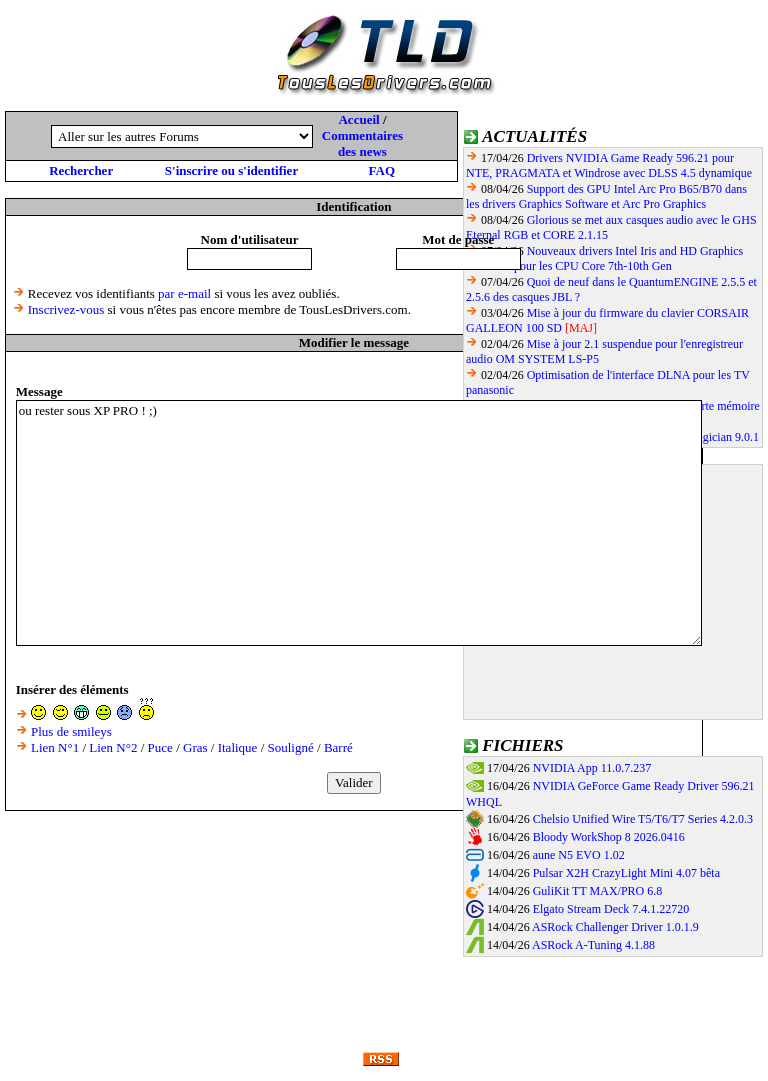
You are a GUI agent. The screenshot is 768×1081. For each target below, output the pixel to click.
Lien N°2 (113, 747)
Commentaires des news (362, 143)
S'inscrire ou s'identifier (231, 170)
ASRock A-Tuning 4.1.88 (593, 945)
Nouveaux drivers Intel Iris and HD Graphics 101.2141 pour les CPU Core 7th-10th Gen (604, 258)
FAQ (382, 170)
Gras (195, 747)
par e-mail (184, 293)
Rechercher (81, 170)
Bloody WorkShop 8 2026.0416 (609, 837)
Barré (338, 747)
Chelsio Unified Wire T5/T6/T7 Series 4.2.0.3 (643, 819)
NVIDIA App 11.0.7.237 (592, 768)
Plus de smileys (71, 731)
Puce (160, 747)
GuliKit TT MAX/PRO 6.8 (598, 891)
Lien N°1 (55, 747)
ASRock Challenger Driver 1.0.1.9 (615, 927)
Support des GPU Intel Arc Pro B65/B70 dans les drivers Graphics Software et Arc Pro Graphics (606, 196)
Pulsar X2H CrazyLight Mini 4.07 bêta (626, 873)
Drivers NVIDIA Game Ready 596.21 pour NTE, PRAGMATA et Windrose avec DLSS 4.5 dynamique (609, 165)
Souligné (291, 747)
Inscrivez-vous (66, 309)
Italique (238, 747)
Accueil (358, 119)
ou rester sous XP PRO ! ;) (359, 523)
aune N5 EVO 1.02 (579, 855)
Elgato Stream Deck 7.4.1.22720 (611, 909)
